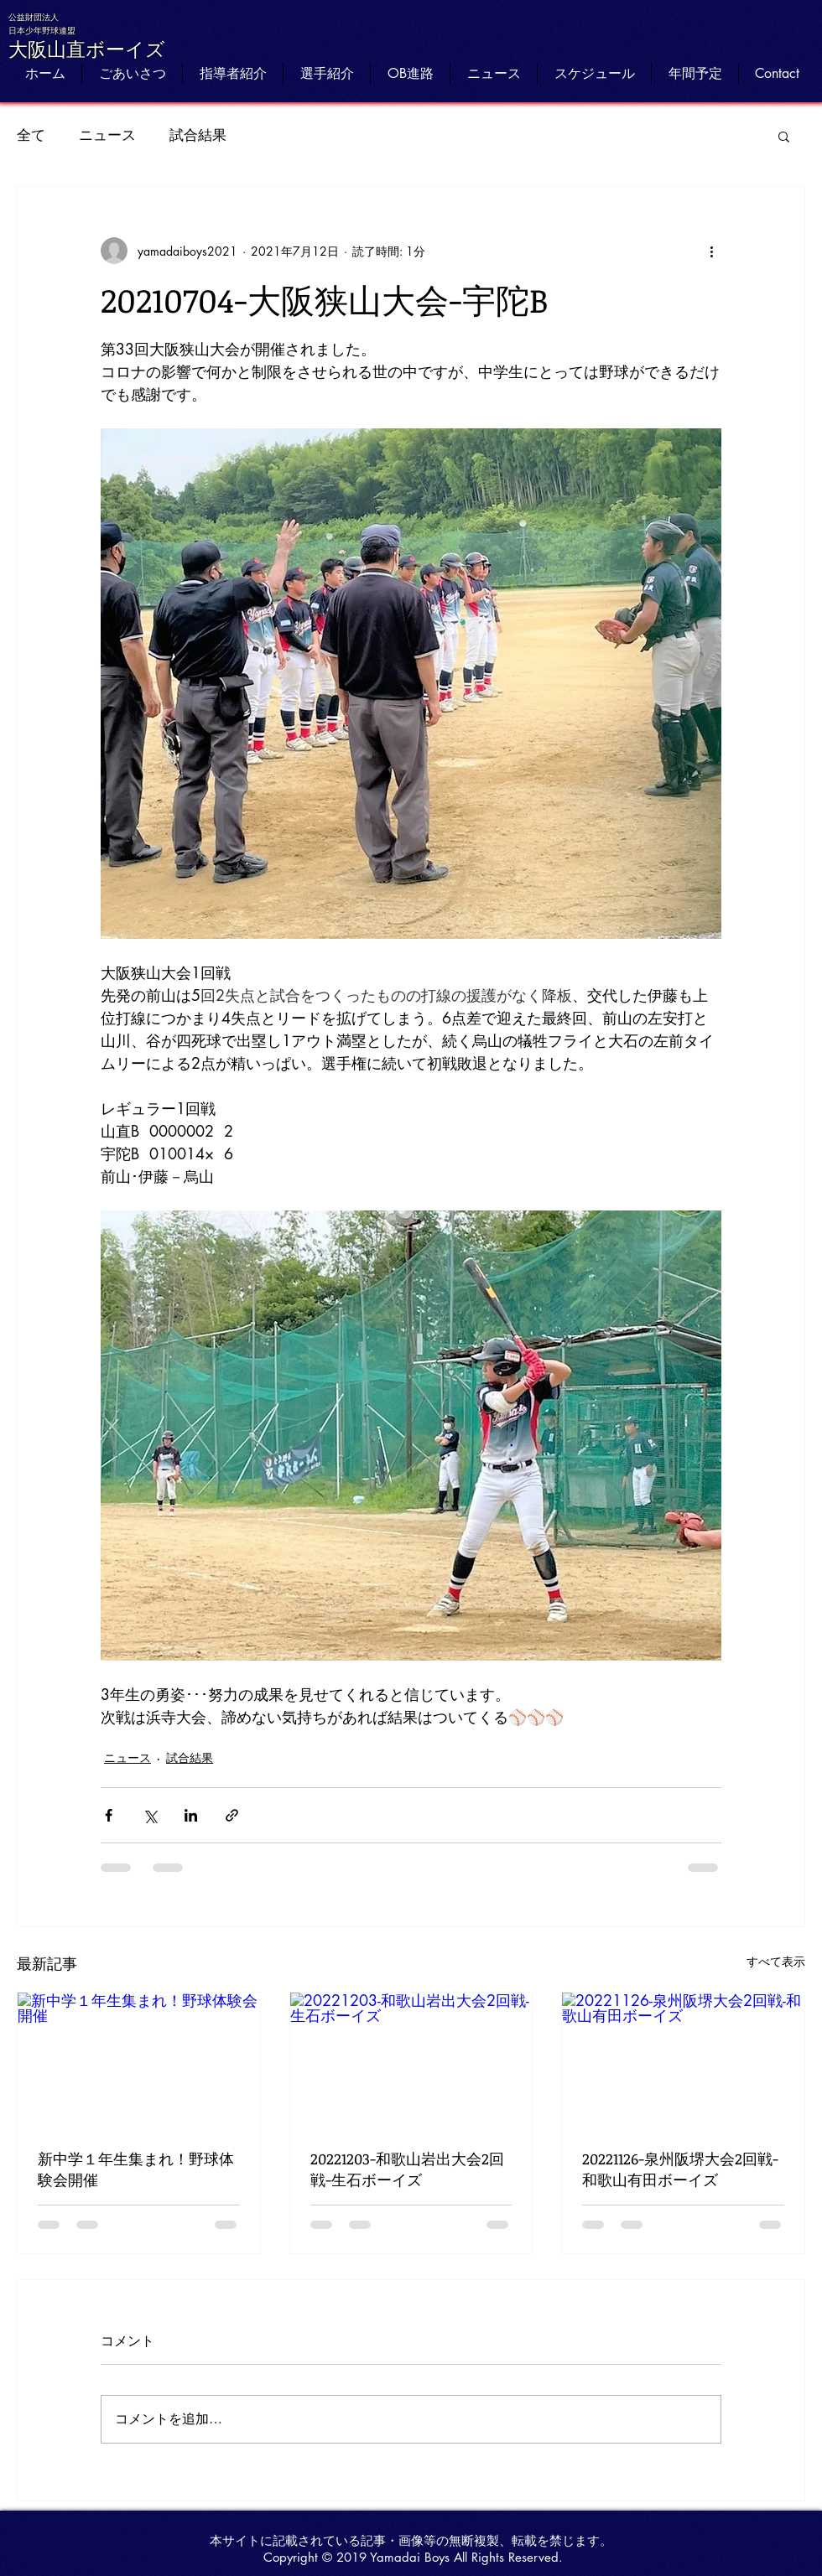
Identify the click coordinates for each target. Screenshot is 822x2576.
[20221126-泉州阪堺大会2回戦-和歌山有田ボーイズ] (683, 2060)
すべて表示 (776, 1961)
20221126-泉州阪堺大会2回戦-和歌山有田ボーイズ (680, 2169)
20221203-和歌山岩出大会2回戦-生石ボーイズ (407, 2169)
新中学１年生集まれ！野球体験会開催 (136, 2169)
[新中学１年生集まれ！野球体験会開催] (139, 2060)
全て (31, 135)
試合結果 (197, 135)
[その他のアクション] (711, 251)
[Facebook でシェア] (109, 1815)
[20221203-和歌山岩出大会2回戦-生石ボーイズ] (411, 2060)
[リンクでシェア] (232, 1815)
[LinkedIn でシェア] (191, 1815)
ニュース (107, 135)
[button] (784, 136)
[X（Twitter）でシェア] (150, 1815)
